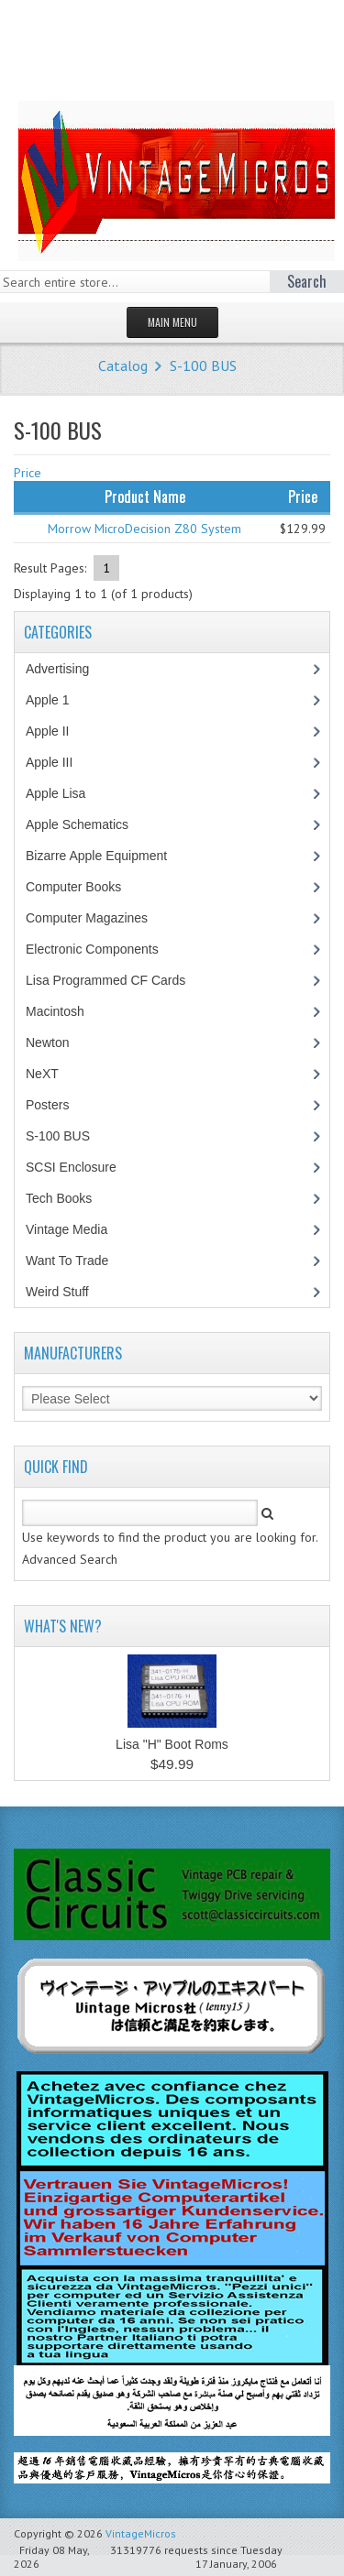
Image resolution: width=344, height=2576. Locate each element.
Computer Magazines (100, 918)
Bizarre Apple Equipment (106, 855)
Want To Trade (67, 1260)
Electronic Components (102, 949)
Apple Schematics (87, 824)
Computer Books (87, 886)
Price (27, 472)
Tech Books (72, 1198)
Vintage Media (76, 1229)
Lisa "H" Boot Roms (172, 1744)
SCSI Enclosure (81, 1167)
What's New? (63, 1626)
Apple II (57, 731)
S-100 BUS (203, 365)
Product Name (145, 497)
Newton (47, 1042)
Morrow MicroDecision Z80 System (144, 528)
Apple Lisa (69, 793)
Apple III (59, 762)
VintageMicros (140, 2533)
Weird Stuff (67, 1291)
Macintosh (65, 1011)
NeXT (42, 1073)
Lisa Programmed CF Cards (115, 980)
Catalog (123, 365)
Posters (57, 1104)
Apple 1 (57, 700)
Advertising (67, 668)
